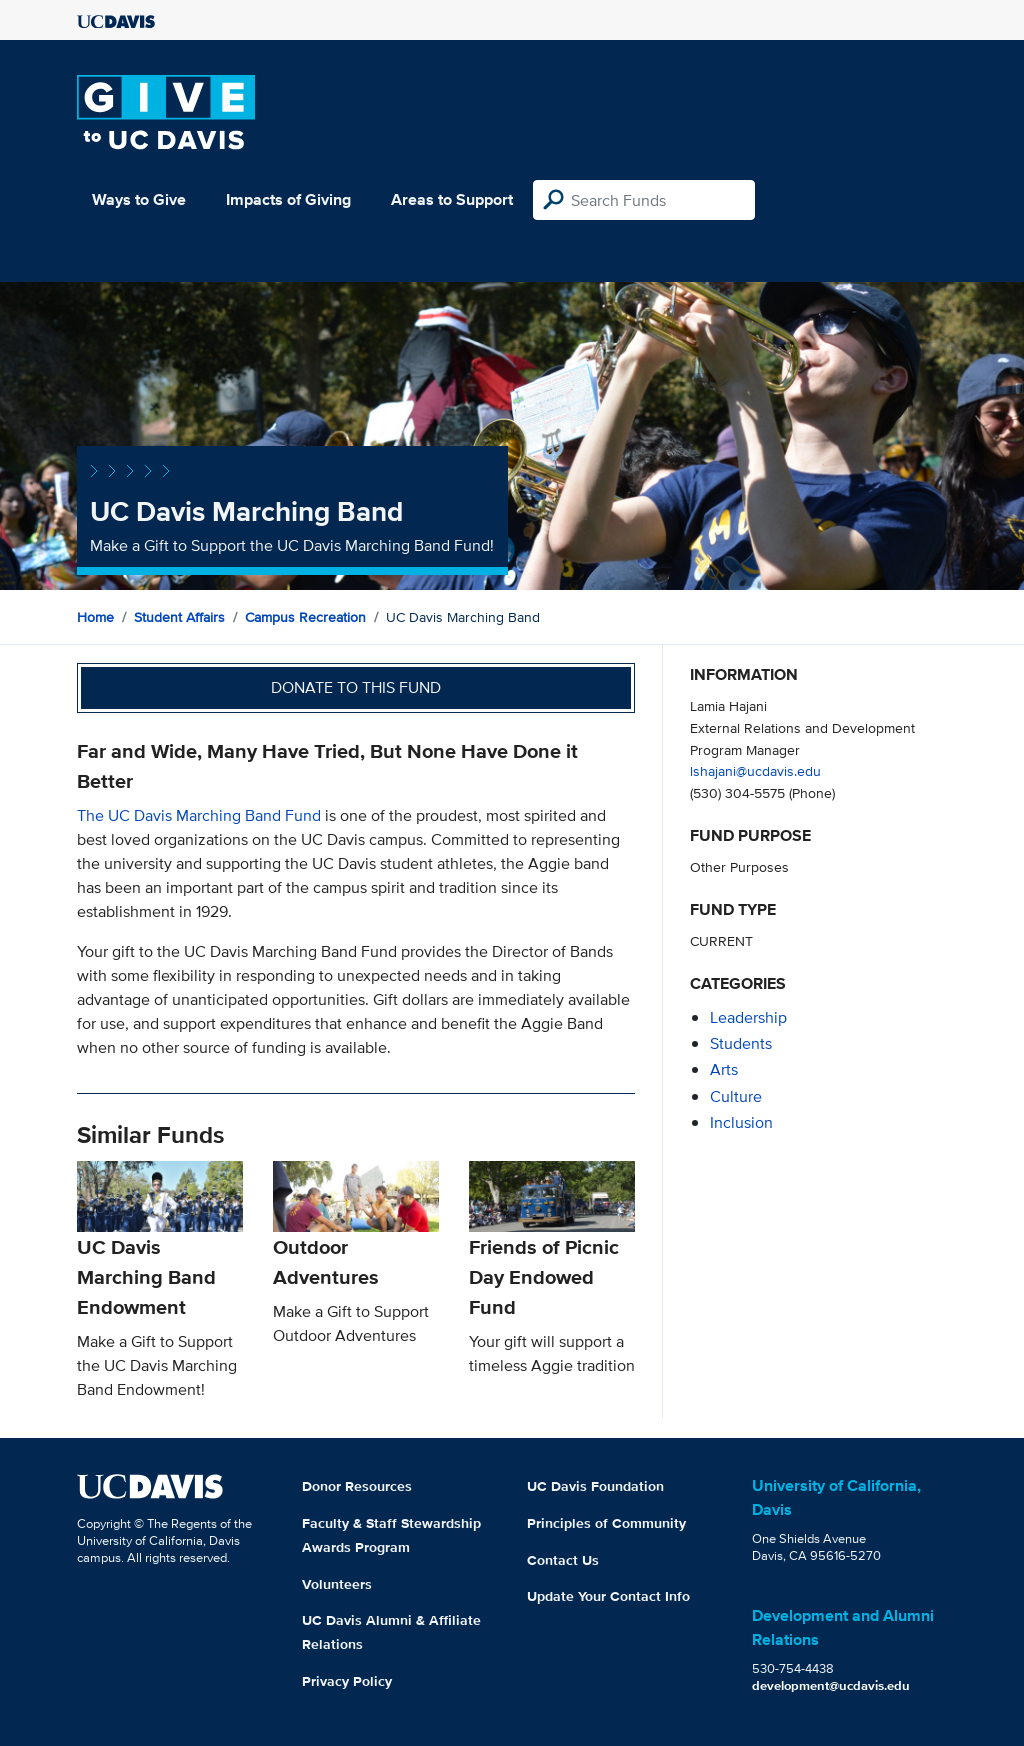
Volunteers (337, 1584)
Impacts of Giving (288, 199)
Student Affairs (179, 617)
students (741, 1043)
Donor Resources (357, 1486)
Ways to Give (139, 199)
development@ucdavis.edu (831, 1685)
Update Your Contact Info (608, 1596)
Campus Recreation (305, 617)
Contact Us (563, 1560)
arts (724, 1069)
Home (95, 617)
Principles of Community (606, 1523)
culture (736, 1096)
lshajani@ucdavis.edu (755, 770)
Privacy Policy (347, 1681)
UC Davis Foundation (595, 1486)
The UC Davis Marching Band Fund (199, 815)
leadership (748, 1017)
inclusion (741, 1122)
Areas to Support (452, 199)
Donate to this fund (356, 687)
